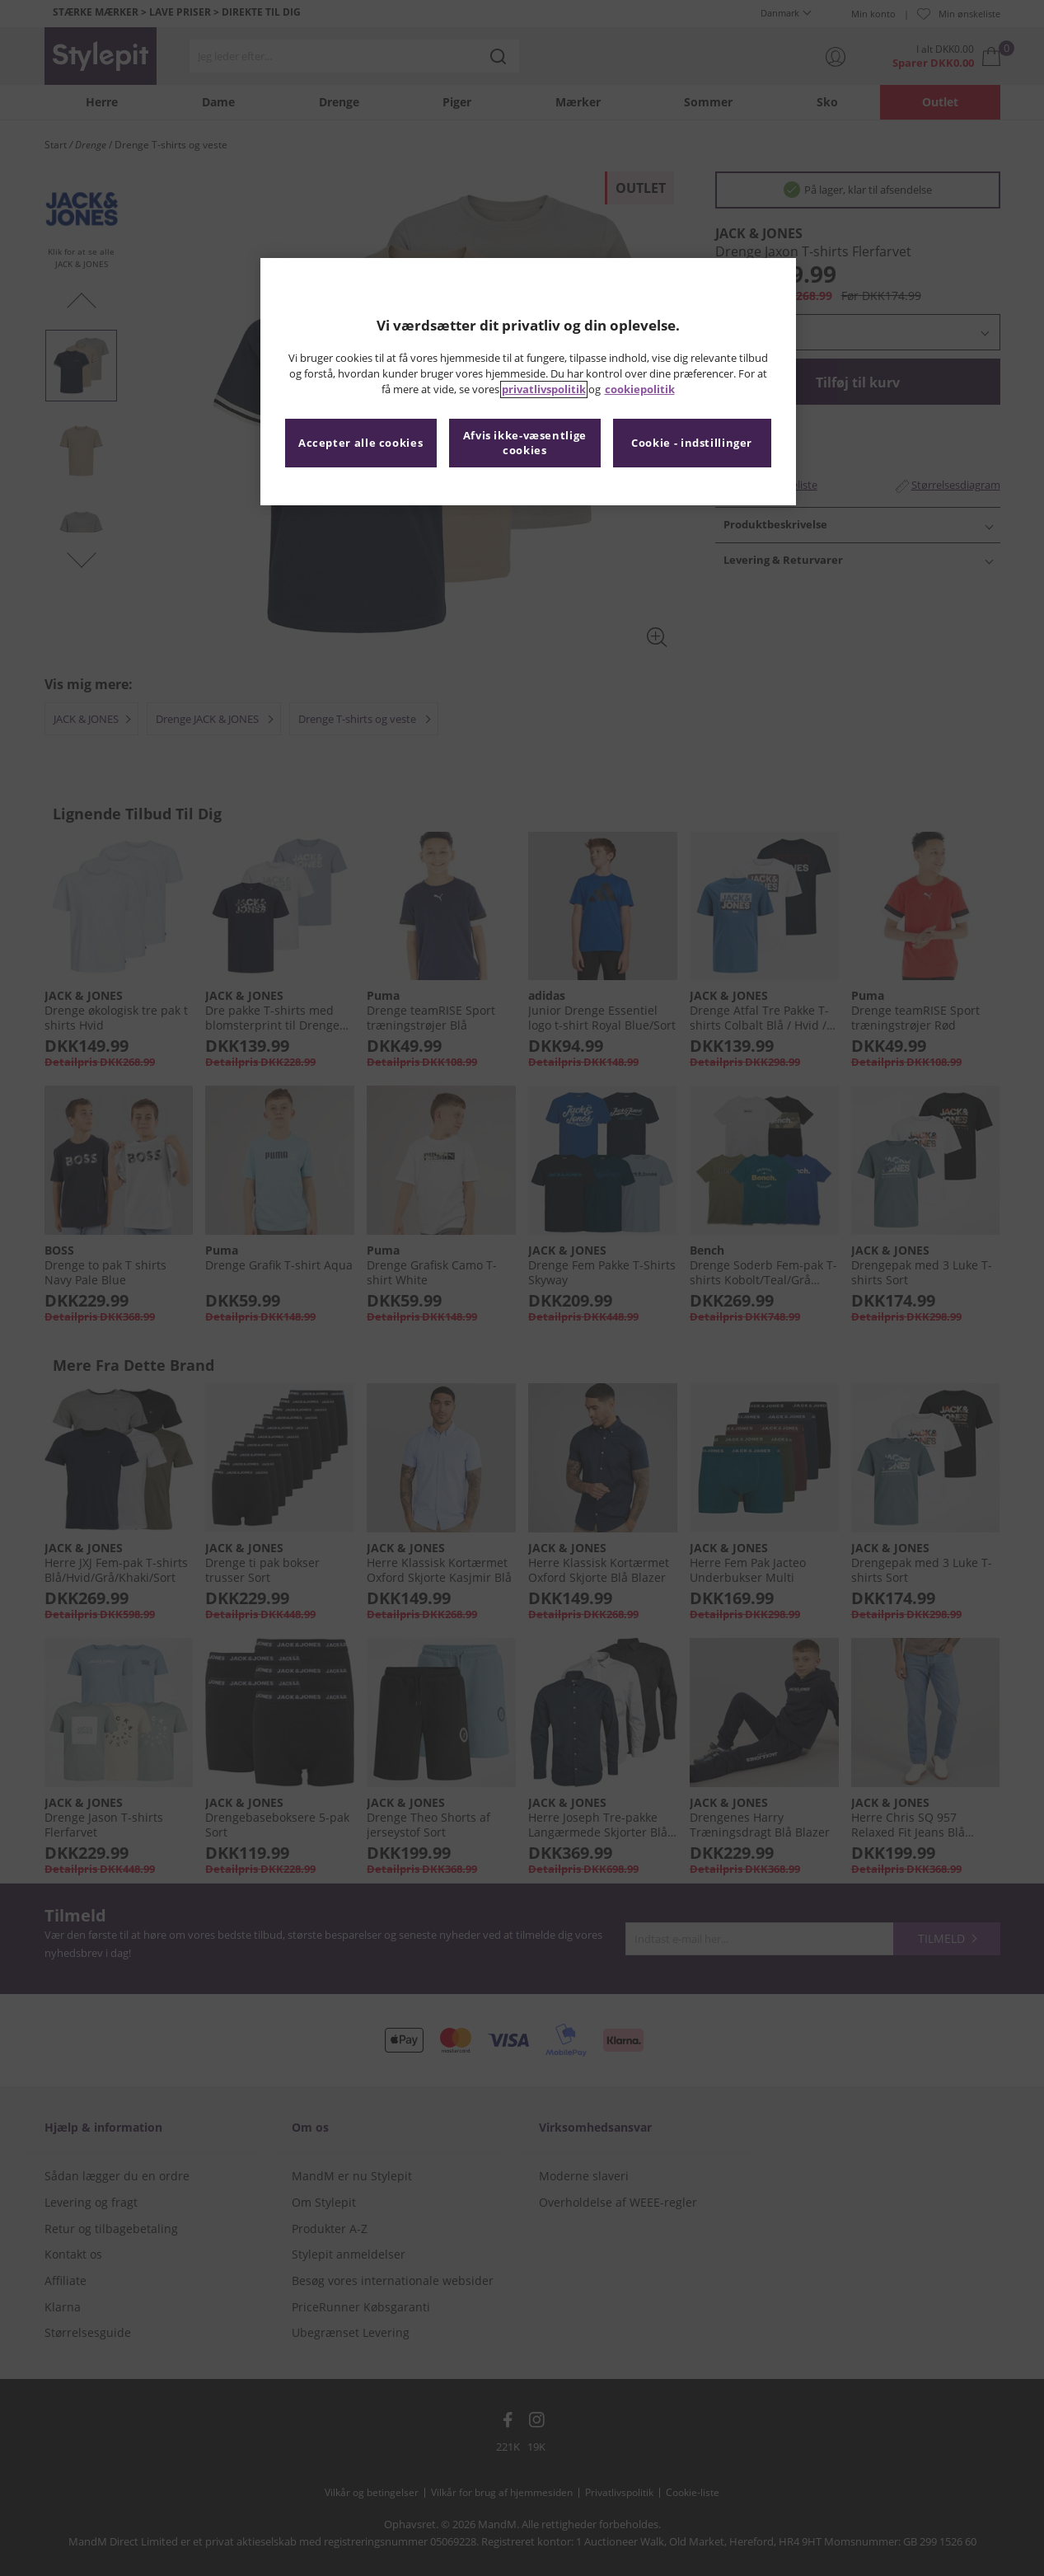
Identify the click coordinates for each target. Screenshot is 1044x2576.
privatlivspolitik (544, 389)
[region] (528, 381)
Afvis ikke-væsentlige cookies (525, 443)
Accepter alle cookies (360, 443)
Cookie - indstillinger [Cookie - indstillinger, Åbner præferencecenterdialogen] (691, 443)
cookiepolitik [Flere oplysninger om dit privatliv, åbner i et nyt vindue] (640, 389)
